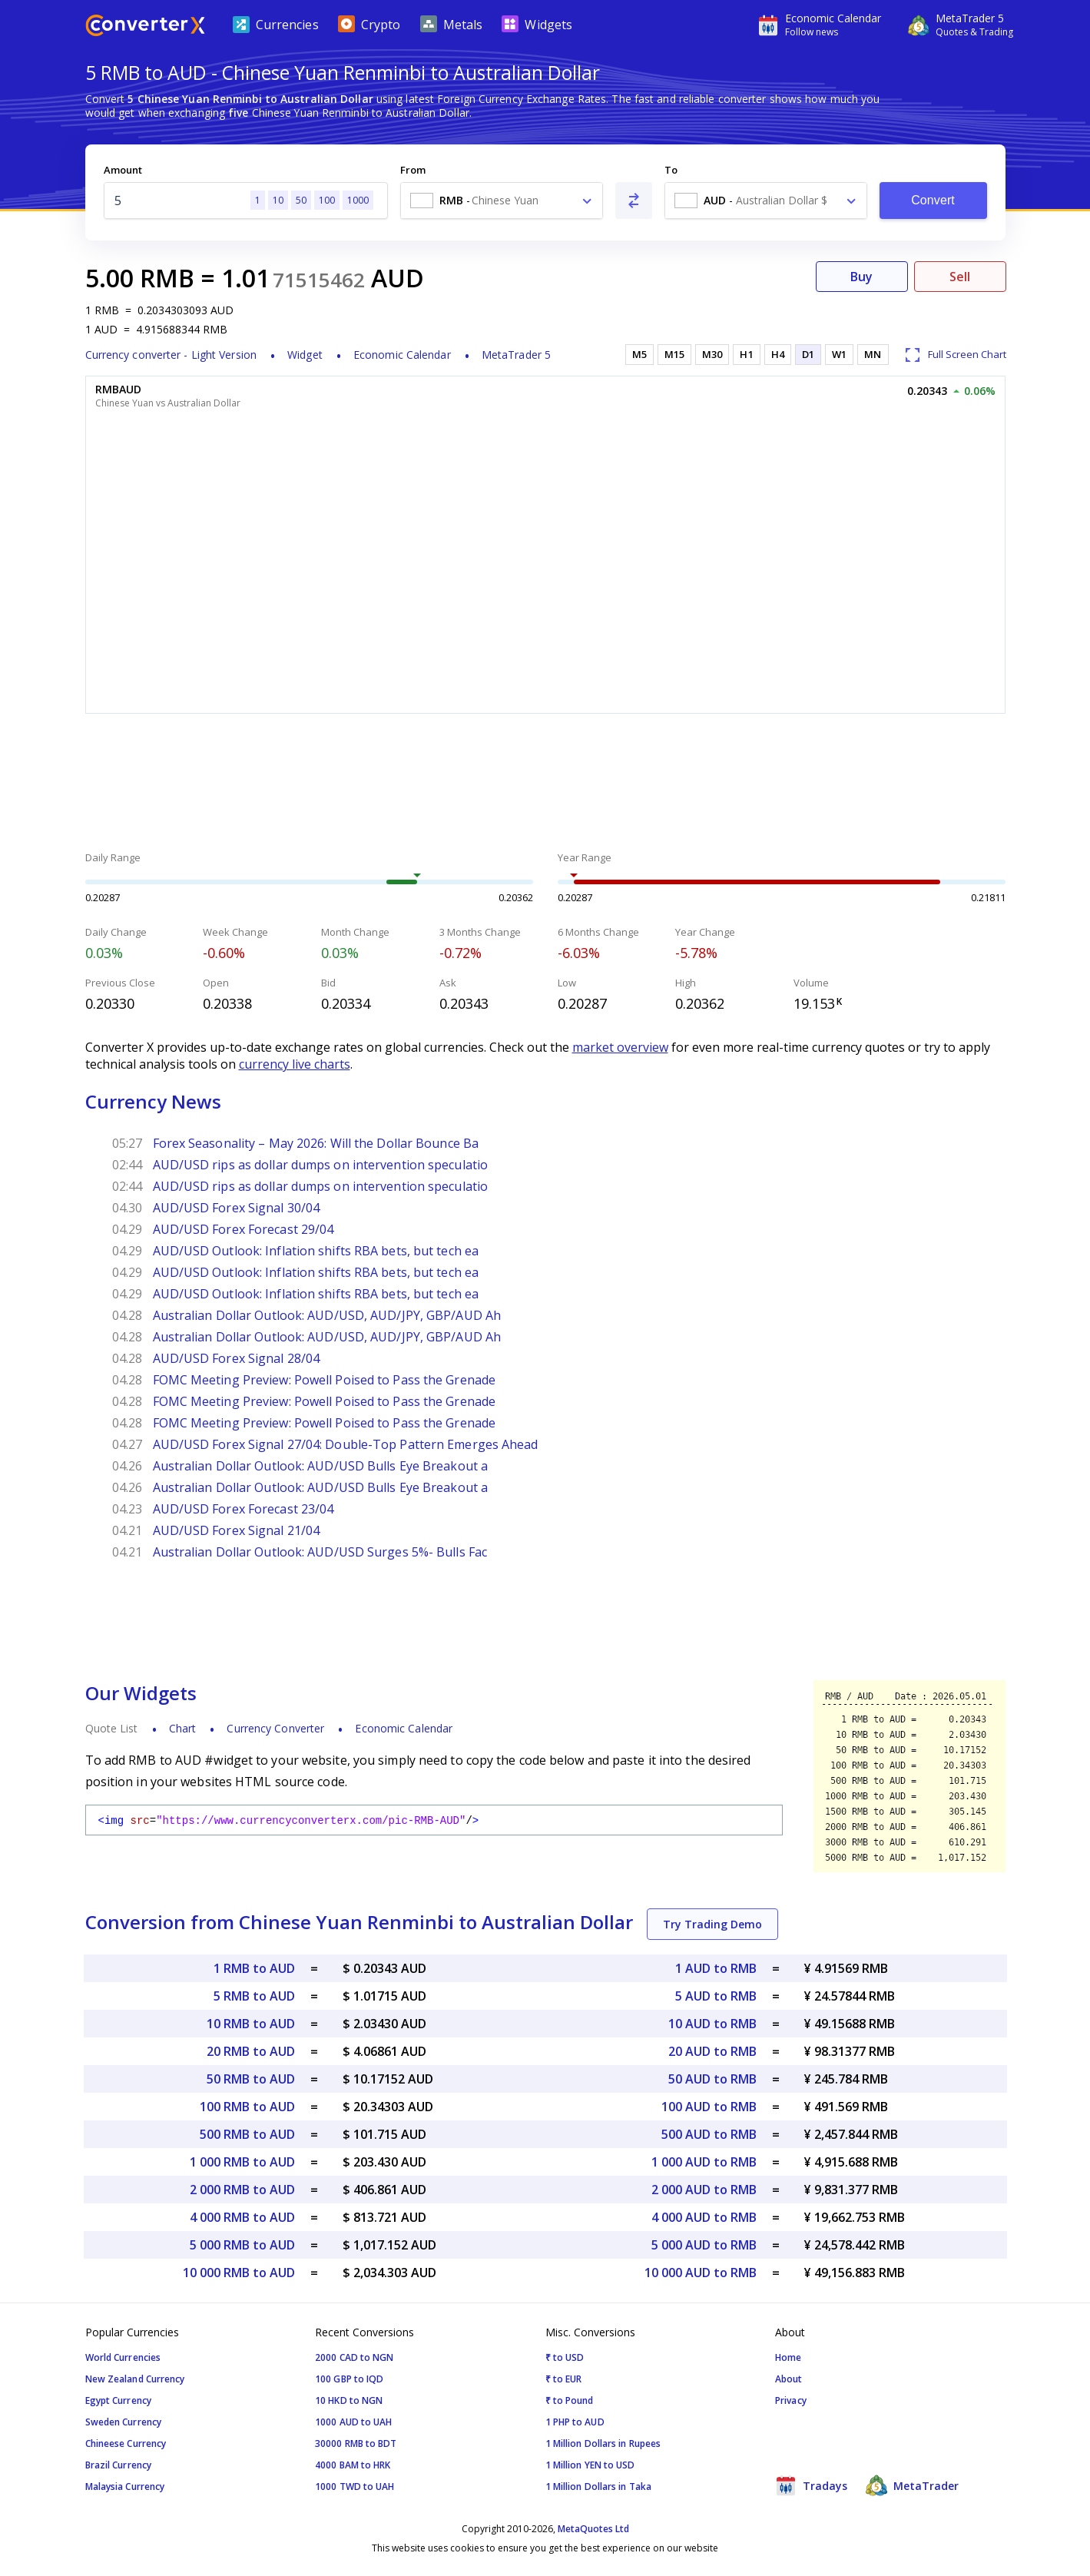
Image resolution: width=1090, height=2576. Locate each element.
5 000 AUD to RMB (704, 2244)
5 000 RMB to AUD (242, 2244)
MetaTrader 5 (516, 354)
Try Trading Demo (712, 1924)
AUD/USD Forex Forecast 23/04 (243, 1508)
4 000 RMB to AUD (242, 2217)
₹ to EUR (563, 2378)
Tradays (811, 2485)
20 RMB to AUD (251, 2051)
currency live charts (294, 1064)
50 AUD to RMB (712, 2078)
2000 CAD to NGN (354, 2357)
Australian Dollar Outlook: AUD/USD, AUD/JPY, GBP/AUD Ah (327, 1315)
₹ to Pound (569, 2400)
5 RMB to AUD (254, 1996)
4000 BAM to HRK (353, 2465)
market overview (620, 1047)
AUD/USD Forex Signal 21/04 (236, 1530)
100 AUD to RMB (709, 2106)
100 (327, 200)
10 (278, 200)
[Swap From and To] (633, 200)
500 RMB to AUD (247, 2134)
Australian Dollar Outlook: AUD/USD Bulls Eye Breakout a (321, 1465)
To (671, 170)
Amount (123, 170)
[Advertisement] (545, 784)
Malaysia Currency (125, 2486)
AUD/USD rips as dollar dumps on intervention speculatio (321, 1164)
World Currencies (123, 2357)
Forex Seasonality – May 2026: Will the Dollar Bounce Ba (316, 1143)
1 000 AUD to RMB (704, 2161)
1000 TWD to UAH (355, 2486)
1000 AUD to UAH (354, 2421)
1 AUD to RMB (716, 1968)
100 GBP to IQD (349, 2378)
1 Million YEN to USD (590, 2465)
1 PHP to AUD (575, 2421)
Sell (959, 276)
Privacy (791, 2400)
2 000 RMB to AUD (242, 2189)
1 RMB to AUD (254, 1968)
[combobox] (501, 200)
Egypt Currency (118, 2400)
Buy (861, 276)
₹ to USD (565, 2357)
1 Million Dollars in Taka (598, 2486)
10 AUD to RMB (712, 2023)
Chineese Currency (126, 2443)
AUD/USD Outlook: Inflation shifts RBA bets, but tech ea (316, 1250)
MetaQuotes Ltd (593, 2528)
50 (301, 200)
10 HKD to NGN (349, 2400)
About (789, 2378)
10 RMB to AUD (251, 2023)
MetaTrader (912, 2485)
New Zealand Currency (135, 2378)
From (413, 170)
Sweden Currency (123, 2421)
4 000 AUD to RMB (704, 2217)
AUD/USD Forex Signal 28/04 (236, 1358)
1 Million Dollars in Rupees (603, 2443)
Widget (305, 354)
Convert (933, 200)
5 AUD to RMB (716, 1996)
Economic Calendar (402, 354)
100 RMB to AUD (247, 2106)
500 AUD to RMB (709, 2134)
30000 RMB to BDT (356, 2443)
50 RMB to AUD (251, 2078)
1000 (358, 200)
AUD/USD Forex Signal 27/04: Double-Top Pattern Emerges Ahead (345, 1444)
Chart (183, 1728)
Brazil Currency (118, 2465)
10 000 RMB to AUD (239, 2272)
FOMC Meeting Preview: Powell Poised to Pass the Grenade (324, 1379)
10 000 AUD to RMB (700, 2272)
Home (788, 2357)
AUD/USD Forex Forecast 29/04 (243, 1229)
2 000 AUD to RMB (704, 2189)
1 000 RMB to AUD (242, 2161)
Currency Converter (275, 1728)
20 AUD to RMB (712, 2051)
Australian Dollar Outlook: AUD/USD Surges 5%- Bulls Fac (320, 1551)
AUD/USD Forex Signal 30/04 (236, 1207)
